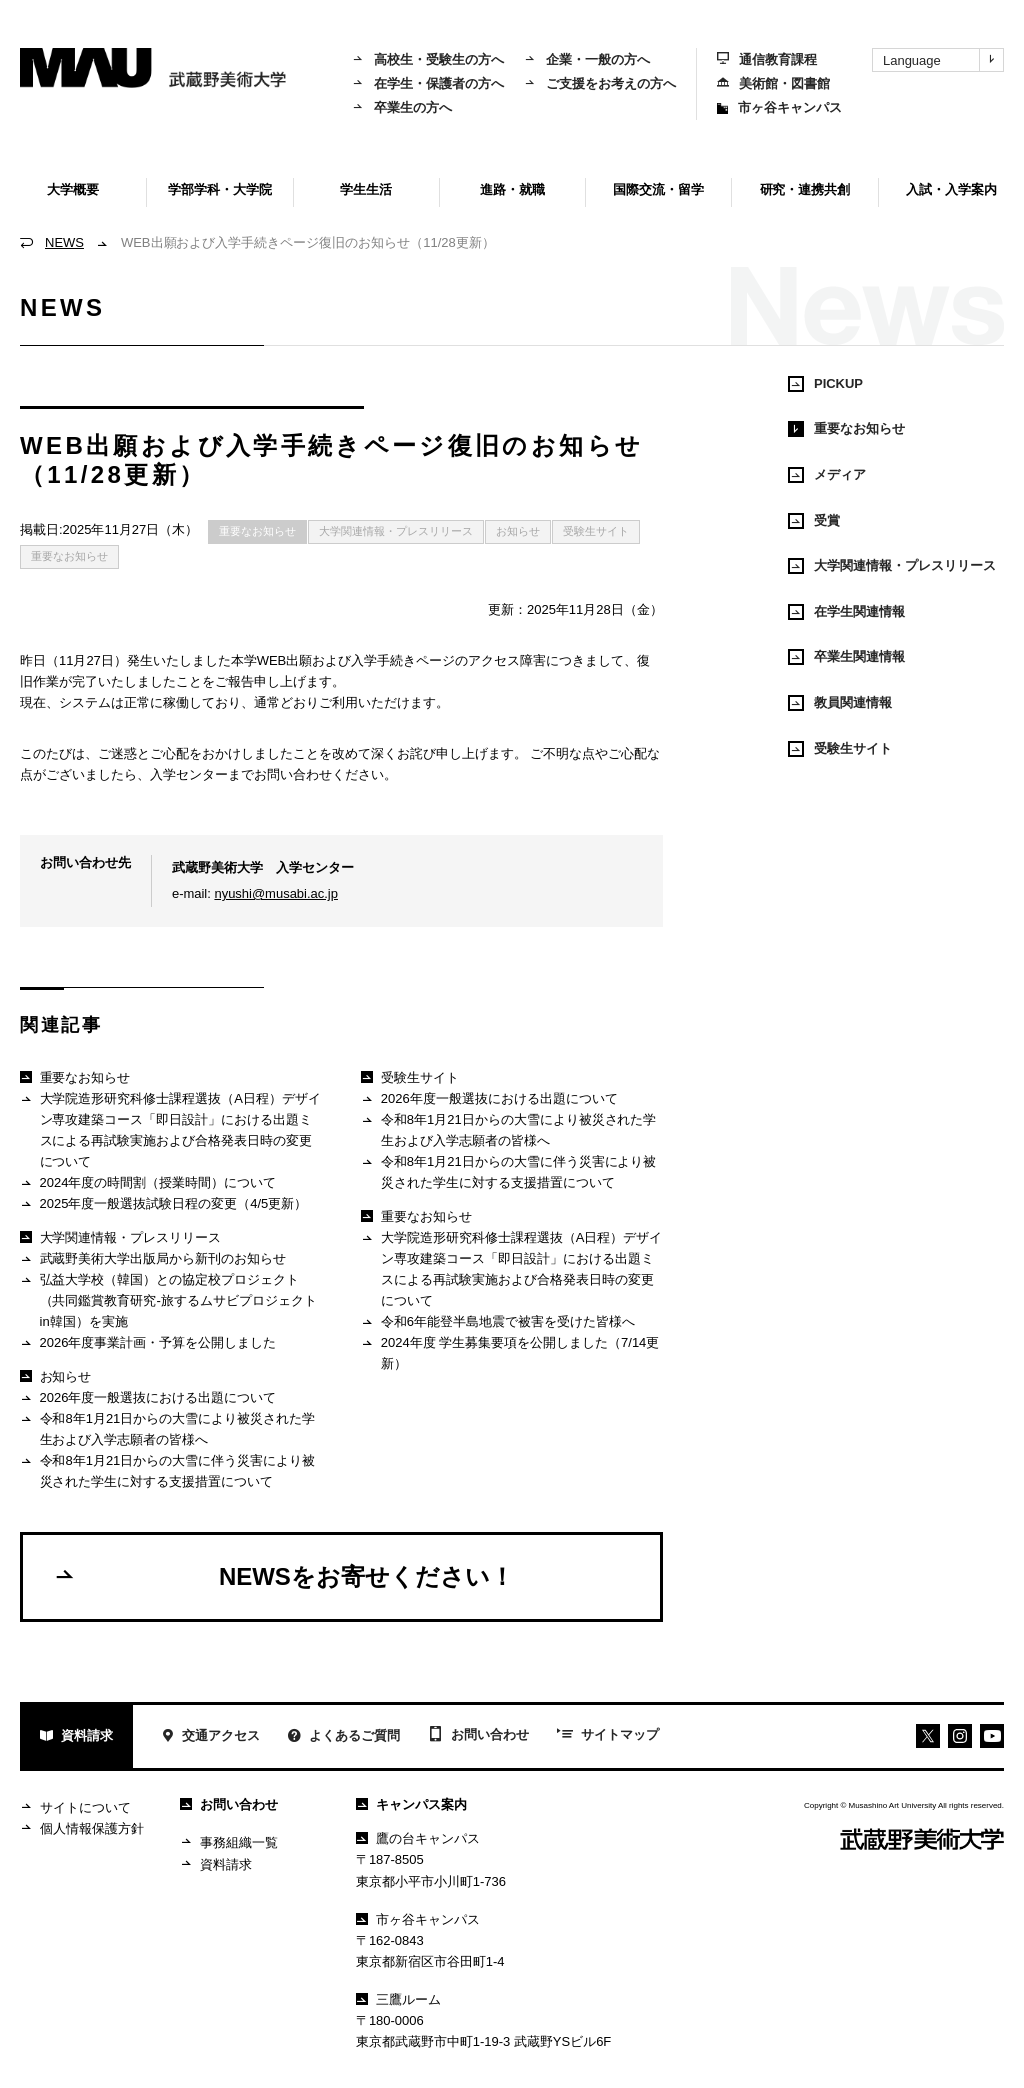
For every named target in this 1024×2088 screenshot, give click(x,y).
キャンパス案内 (411, 1804)
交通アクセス (210, 1737)
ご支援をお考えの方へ (600, 83)
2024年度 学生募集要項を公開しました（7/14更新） (510, 1352)
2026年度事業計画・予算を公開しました (148, 1343)
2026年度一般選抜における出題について (148, 1398)
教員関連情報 (840, 703)
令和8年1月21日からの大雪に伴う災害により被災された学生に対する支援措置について (167, 1470)
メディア (827, 475)
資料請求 (76, 1737)
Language (943, 60)
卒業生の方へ (402, 107)
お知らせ (518, 531)
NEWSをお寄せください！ (283, 1576)
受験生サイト (596, 531)
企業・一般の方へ (587, 59)
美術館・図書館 (773, 83)
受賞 (814, 521)
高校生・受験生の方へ (428, 59)
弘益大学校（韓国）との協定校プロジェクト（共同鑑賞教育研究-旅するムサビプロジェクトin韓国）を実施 (168, 1300)
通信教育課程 (767, 59)
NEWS (64, 242)
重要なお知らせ (257, 531)
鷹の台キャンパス (418, 1838)
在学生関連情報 (846, 612)
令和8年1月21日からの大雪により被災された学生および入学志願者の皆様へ (167, 1428)
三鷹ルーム (398, 1999)
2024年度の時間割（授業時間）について (148, 1183)
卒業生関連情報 (846, 657)
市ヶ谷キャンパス (779, 107)
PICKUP (825, 384)
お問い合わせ (478, 1736)
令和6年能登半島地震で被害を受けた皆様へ (497, 1322)
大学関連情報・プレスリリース (396, 531)
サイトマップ (608, 1736)
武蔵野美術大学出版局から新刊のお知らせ (153, 1259)
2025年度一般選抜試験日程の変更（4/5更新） (163, 1204)
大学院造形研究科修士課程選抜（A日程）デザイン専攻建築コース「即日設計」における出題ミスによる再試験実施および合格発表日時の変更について (170, 1129)
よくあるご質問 (344, 1737)
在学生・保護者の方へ (428, 83)
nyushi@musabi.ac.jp (276, 893)
